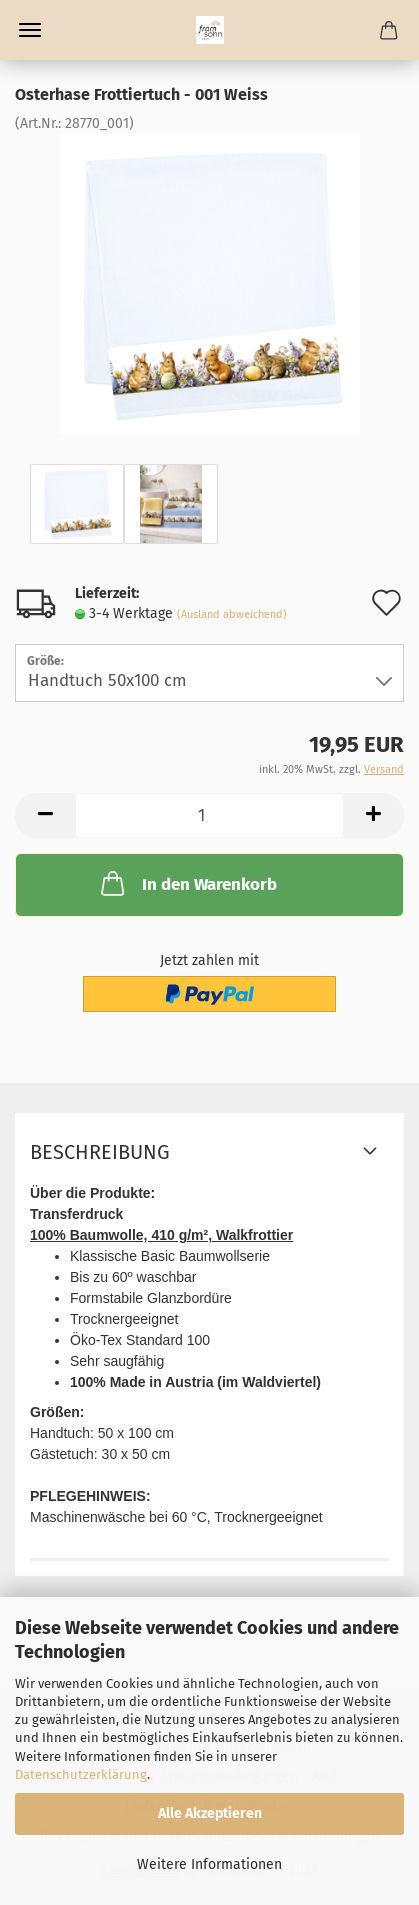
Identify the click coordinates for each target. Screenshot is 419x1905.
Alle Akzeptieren (210, 1813)
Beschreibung (100, 1152)
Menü (30, 30)
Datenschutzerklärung (81, 1774)
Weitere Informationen (209, 1864)
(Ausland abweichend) (232, 614)
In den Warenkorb (187, 883)
